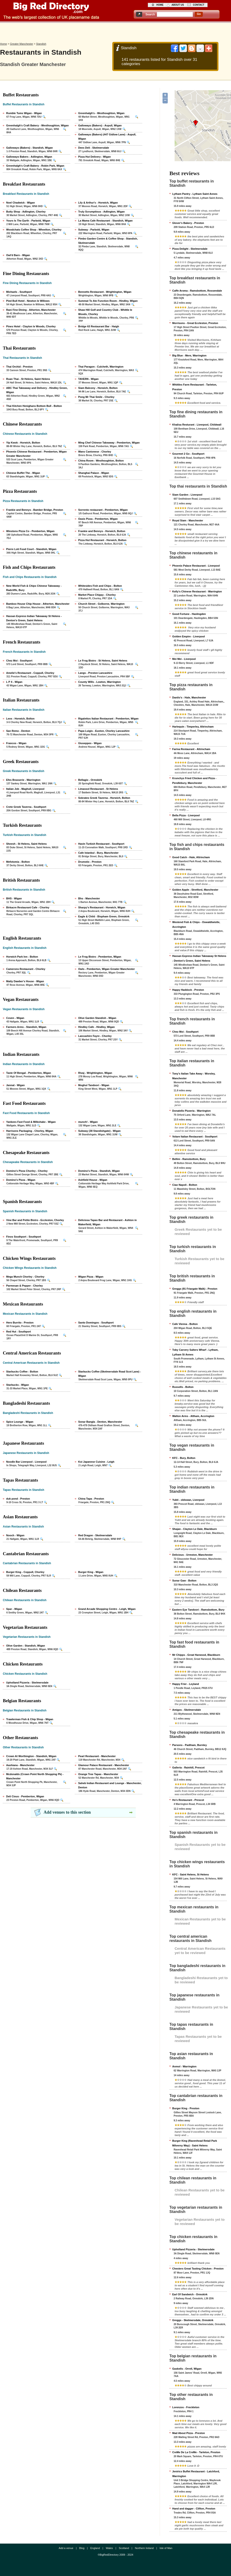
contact (198, 5)
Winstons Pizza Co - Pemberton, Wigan (30, 531)
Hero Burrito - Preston (20, 1322)
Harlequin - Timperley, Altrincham (193, 726)
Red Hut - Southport (18, 1331)
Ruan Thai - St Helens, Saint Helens (28, 379)
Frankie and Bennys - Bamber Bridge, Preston (34, 509)
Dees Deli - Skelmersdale (93, 147)
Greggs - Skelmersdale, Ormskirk (192, 2320)
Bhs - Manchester (89, 898)
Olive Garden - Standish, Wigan (25, 1645)
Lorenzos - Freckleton (185, 2407)
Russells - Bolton (183, 1387)
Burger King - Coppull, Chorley (25, 1572)
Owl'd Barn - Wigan (18, 255)
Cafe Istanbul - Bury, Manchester (98, 852)
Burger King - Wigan (90, 1572)
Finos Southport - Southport (23, 1236)
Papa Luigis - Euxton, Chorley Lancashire (104, 730)
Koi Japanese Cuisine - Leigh (96, 1461)
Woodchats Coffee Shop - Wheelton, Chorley (33, 229)
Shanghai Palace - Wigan (93, 472)
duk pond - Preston (18, 1498)
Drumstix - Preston (89, 861)
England (95, 2548)
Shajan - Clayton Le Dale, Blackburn (194, 1529)
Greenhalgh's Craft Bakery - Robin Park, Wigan (35, 165)
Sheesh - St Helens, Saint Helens (26, 843)
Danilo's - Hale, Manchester (189, 697)
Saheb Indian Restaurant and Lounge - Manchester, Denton (110, 1785)
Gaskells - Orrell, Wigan (186, 2368)
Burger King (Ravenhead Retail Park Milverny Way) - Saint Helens (194, 2143)
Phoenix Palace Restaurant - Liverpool (196, 565)
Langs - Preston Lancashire (95, 672)
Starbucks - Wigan (17, 1384)
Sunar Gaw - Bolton (184, 1580)
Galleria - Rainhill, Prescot (188, 1767)
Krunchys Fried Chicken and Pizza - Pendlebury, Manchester (194, 780)
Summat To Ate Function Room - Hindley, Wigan (108, 300)
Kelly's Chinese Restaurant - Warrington (197, 591)
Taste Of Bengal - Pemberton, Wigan (28, 1072)
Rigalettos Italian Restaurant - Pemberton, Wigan (108, 718)
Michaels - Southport (19, 291)
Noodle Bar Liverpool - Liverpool (26, 1461)
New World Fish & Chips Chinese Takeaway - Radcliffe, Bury (34, 587)
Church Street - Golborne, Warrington (101, 603)
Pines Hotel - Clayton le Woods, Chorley (31, 326)
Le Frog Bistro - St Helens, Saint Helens (102, 660)
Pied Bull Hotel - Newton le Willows (28, 300)
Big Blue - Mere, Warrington (189, 355)
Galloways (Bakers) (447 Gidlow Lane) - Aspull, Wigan (107, 136)
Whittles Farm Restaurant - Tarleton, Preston (194, 387)
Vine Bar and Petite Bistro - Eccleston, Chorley (35, 1220)
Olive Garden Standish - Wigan (97, 1018)
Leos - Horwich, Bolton (20, 718)
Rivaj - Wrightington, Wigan (95, 1072)
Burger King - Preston (185, 2108)
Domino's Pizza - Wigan (20, 1179)
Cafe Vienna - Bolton (185, 1324)
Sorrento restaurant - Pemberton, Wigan (103, 509)
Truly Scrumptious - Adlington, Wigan (101, 211)
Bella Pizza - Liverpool (186, 815)
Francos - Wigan (16, 743)
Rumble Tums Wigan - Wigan (24, 113)
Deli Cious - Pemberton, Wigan (25, 1796)
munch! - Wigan (88, 1121)
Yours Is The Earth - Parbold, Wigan (28, 220)
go (199, 14)
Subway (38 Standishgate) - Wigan (99, 1130)
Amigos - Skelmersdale (186, 1709)
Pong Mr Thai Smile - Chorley (96, 396)
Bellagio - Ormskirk (90, 779)
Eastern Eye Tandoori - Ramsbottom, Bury (198, 1609)
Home (3, 43)
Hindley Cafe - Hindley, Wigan (96, 1027)
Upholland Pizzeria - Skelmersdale (27, 1682)
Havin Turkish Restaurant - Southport (101, 843)
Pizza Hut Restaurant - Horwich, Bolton (102, 540)
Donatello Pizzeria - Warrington (191, 1110)
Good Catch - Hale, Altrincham (191, 857)
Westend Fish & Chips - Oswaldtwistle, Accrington (196, 924)
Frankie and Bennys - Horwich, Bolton (101, 531)
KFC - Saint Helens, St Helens (190, 1874)
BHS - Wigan (14, 898)
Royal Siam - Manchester (187, 520)
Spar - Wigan (14, 1609)
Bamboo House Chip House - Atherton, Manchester (37, 603)
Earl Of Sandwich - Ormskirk (190, 2294)
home (159, 5)
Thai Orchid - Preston (19, 366)
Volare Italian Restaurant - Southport (194, 1136)
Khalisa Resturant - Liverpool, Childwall (196, 424)
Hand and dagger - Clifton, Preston (193, 2508)
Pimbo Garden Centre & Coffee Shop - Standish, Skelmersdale (108, 240)
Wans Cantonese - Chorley (94, 451)
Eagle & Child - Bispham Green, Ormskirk (103, 916)
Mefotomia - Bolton (18, 861)
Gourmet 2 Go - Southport (188, 453)
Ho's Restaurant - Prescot (188, 1800)
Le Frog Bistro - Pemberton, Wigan (99, 956)
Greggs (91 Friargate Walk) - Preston (194, 1288)
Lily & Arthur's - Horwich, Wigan (98, 202)
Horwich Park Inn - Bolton (22, 956)
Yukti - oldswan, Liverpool (188, 1499)
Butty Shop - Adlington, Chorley (25, 211)
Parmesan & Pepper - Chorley (24, 1285)
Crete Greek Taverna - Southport (26, 806)
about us (178, 5)
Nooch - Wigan (15, 1535)
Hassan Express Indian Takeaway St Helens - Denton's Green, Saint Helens (34, 618)
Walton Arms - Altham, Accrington (193, 1416)
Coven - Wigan (15, 1018)
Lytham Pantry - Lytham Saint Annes (194, 193)
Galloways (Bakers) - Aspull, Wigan (100, 125)
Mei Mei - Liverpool (184, 658)
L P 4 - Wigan (14, 681)
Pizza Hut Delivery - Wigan (94, 156)
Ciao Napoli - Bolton (184, 1184)
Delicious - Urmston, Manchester (192, 1554)
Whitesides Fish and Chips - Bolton (100, 585)
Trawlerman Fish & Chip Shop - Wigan (29, 1719)
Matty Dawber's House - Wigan (25, 981)
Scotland (124, 2548)
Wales (109, 2548)
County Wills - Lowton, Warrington (99, 681)
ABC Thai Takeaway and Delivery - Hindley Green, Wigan (37, 390)
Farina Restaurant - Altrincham (191, 749)
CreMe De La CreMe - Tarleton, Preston (196, 2452)
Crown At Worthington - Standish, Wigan (31, 1756)
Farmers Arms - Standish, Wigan (26, 1027)
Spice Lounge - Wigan (19, 1421)
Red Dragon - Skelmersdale (95, 1535)
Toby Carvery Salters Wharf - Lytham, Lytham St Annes (195, 1352)
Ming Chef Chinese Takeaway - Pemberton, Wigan (109, 442)
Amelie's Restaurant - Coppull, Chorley (30, 672)
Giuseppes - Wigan (90, 743)
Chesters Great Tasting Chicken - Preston (198, 2268)
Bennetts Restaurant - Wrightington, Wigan (104, 291)
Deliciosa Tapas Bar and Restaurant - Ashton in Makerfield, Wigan (107, 1222)
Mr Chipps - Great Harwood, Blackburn (196, 1654)
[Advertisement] (115, 31)
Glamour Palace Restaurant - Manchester (103, 1765)
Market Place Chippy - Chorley (97, 594)
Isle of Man (166, 2548)
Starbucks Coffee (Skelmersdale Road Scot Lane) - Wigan (109, 1373)
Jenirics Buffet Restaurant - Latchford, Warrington (196, 2474)
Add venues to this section (67, 1812)
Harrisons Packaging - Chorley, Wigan (29, 1130)
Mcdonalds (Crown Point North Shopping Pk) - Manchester (34, 1776)
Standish (41, 43)
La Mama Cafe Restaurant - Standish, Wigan (105, 220)
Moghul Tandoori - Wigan (93, 1085)
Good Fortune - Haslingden (189, 614)
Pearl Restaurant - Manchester (97, 1756)
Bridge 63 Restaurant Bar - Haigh (98, 326)
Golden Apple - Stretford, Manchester (195, 889)
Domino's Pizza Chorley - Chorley (27, 1170)
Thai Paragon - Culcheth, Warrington (100, 366)
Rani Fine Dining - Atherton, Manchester (31, 309)
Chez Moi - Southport (19, 660)
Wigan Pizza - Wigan (90, 1276)
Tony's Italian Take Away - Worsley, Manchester (193, 1076)
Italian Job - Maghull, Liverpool (25, 788)
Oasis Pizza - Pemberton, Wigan (98, 518)
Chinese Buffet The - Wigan (23, 472)
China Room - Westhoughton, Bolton (101, 460)
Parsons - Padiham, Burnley (189, 1745)
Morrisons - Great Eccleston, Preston (195, 323)
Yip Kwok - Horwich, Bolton (23, 442)
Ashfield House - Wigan (92, 1179)
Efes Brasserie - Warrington (23, 779)
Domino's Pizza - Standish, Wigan (99, 1170)
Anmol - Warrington (184, 2066)
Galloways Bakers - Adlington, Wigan (29, 156)
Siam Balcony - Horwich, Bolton (98, 387)
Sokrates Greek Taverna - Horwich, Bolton (104, 797)
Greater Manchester (21, 43)
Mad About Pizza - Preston (188, 2433)
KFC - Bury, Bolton (183, 1458)
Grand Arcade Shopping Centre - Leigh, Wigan (107, 1609)
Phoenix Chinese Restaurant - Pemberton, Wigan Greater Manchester (36, 453)
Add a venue (66, 2548)
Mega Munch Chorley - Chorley (25, 1276)
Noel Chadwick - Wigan (20, 202)
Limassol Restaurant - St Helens (98, 788)
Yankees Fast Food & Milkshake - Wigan (31, 1121)
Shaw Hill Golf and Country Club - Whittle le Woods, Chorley (105, 311)
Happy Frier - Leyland (185, 1684)
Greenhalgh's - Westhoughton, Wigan (101, 113)
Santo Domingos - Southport (96, 1322)
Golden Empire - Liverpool (188, 636)
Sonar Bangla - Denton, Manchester (100, 1421)
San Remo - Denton (18, 730)
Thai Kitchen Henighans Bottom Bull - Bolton (34, 405)
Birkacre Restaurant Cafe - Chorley (27, 907)
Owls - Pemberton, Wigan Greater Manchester (106, 969)
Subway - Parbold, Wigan (93, 229)
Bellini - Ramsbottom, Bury (189, 1159)
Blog (81, 2548)
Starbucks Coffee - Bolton (22, 1371)
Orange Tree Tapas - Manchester (98, 1774)
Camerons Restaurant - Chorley (25, 969)
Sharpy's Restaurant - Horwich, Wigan (101, 907)
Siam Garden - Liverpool (187, 494)
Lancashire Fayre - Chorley (95, 1036)
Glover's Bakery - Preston (188, 223)
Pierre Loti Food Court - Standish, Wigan (31, 549)
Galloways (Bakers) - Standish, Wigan (29, 147)
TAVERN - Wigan (88, 379)
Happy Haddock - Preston (188, 989)
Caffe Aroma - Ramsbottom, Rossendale (197, 290)
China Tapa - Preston (91, 1498)
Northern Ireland (144, 2548)
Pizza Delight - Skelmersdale (190, 248)
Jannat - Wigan (15, 1085)
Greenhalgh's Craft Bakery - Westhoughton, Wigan (37, 125)
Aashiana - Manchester (20, 1765)
